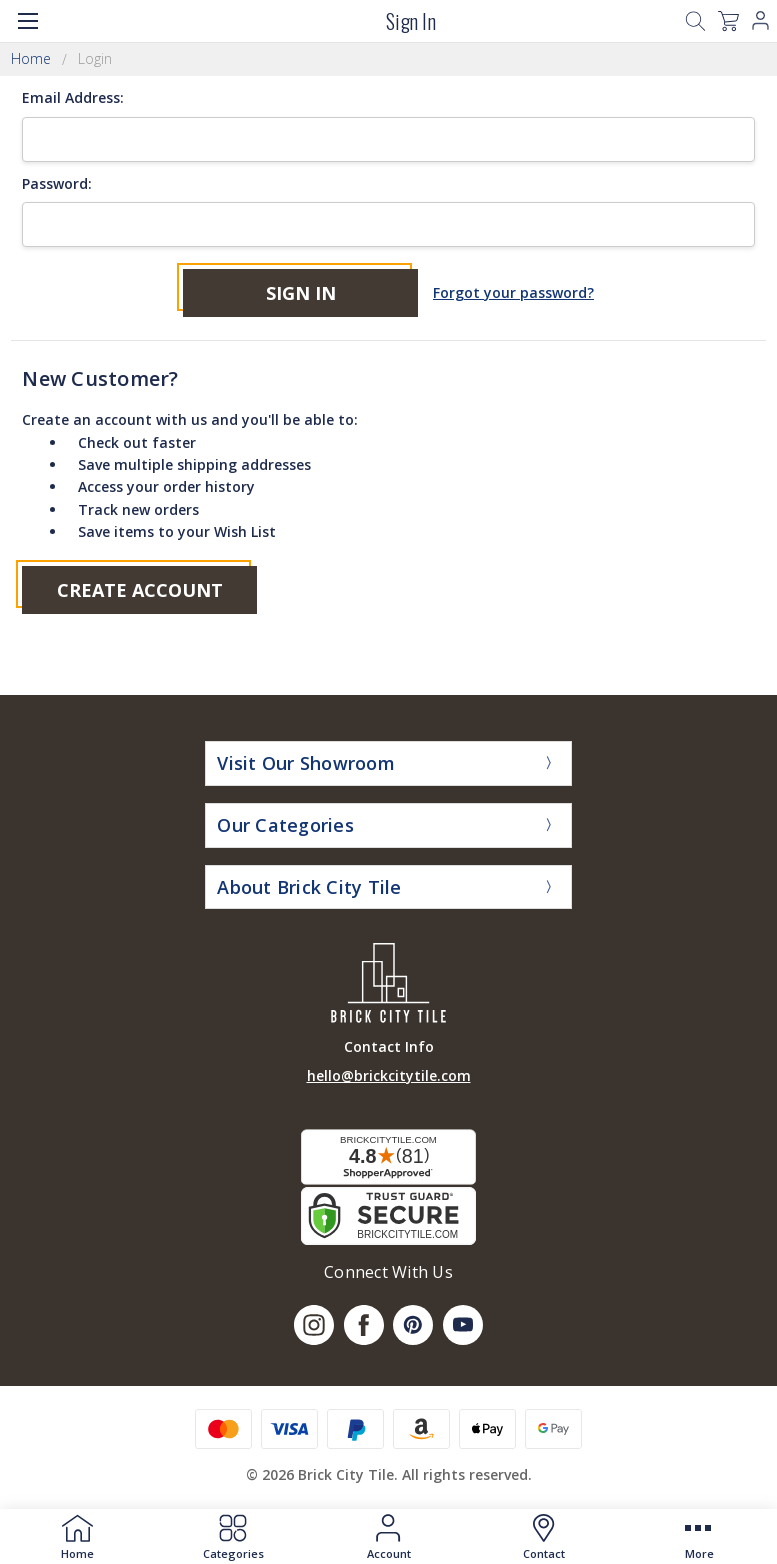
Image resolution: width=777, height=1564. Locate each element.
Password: (57, 183)
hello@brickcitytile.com (389, 1075)
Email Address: (73, 97)
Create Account (140, 590)
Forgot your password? (513, 292)
